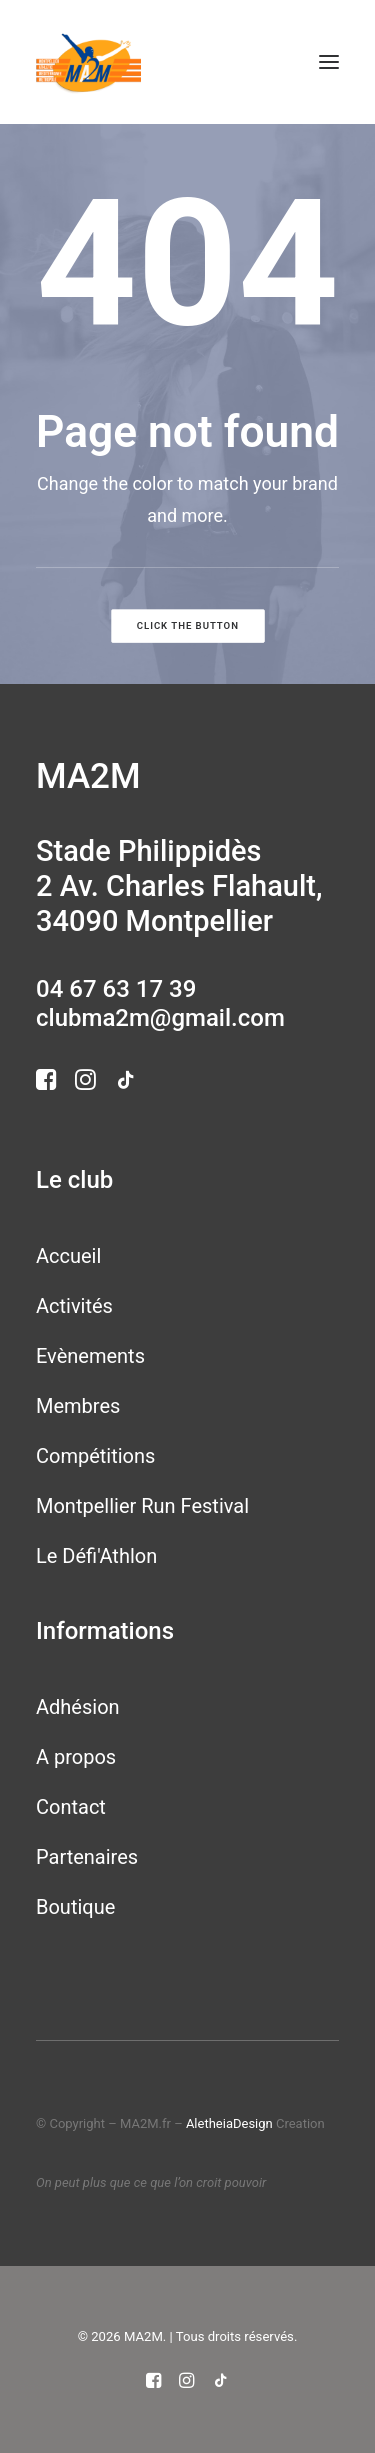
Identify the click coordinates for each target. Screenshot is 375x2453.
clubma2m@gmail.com (160, 1018)
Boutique (75, 1907)
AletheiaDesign (229, 2123)
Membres (78, 1406)
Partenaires (87, 1857)
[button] (329, 62)
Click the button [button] (187, 626)
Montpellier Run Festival (142, 1506)
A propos (76, 1757)
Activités (74, 1306)
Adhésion (78, 1707)
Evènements (90, 1356)
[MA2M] (88, 62)
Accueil (68, 1256)
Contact (71, 1807)
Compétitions (95, 1456)
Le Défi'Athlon (96, 1556)
